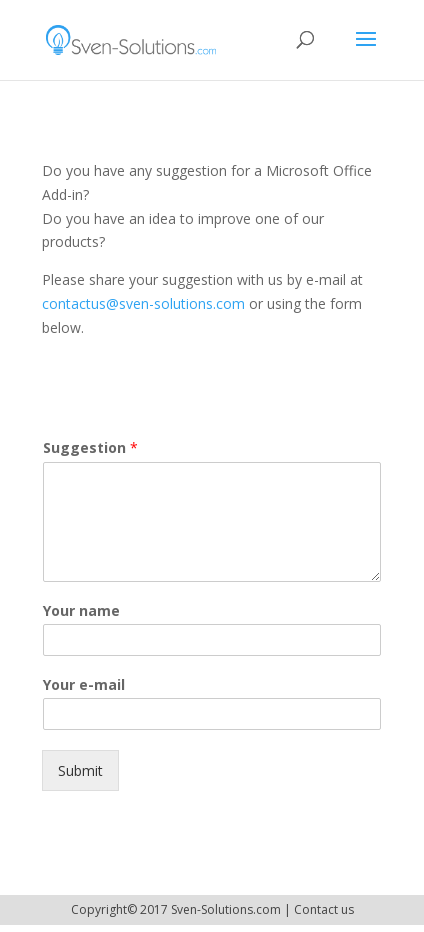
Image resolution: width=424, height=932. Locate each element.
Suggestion (90, 448)
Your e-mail (84, 685)
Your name (81, 611)
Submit (80, 770)
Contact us (324, 909)
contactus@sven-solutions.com (143, 303)
